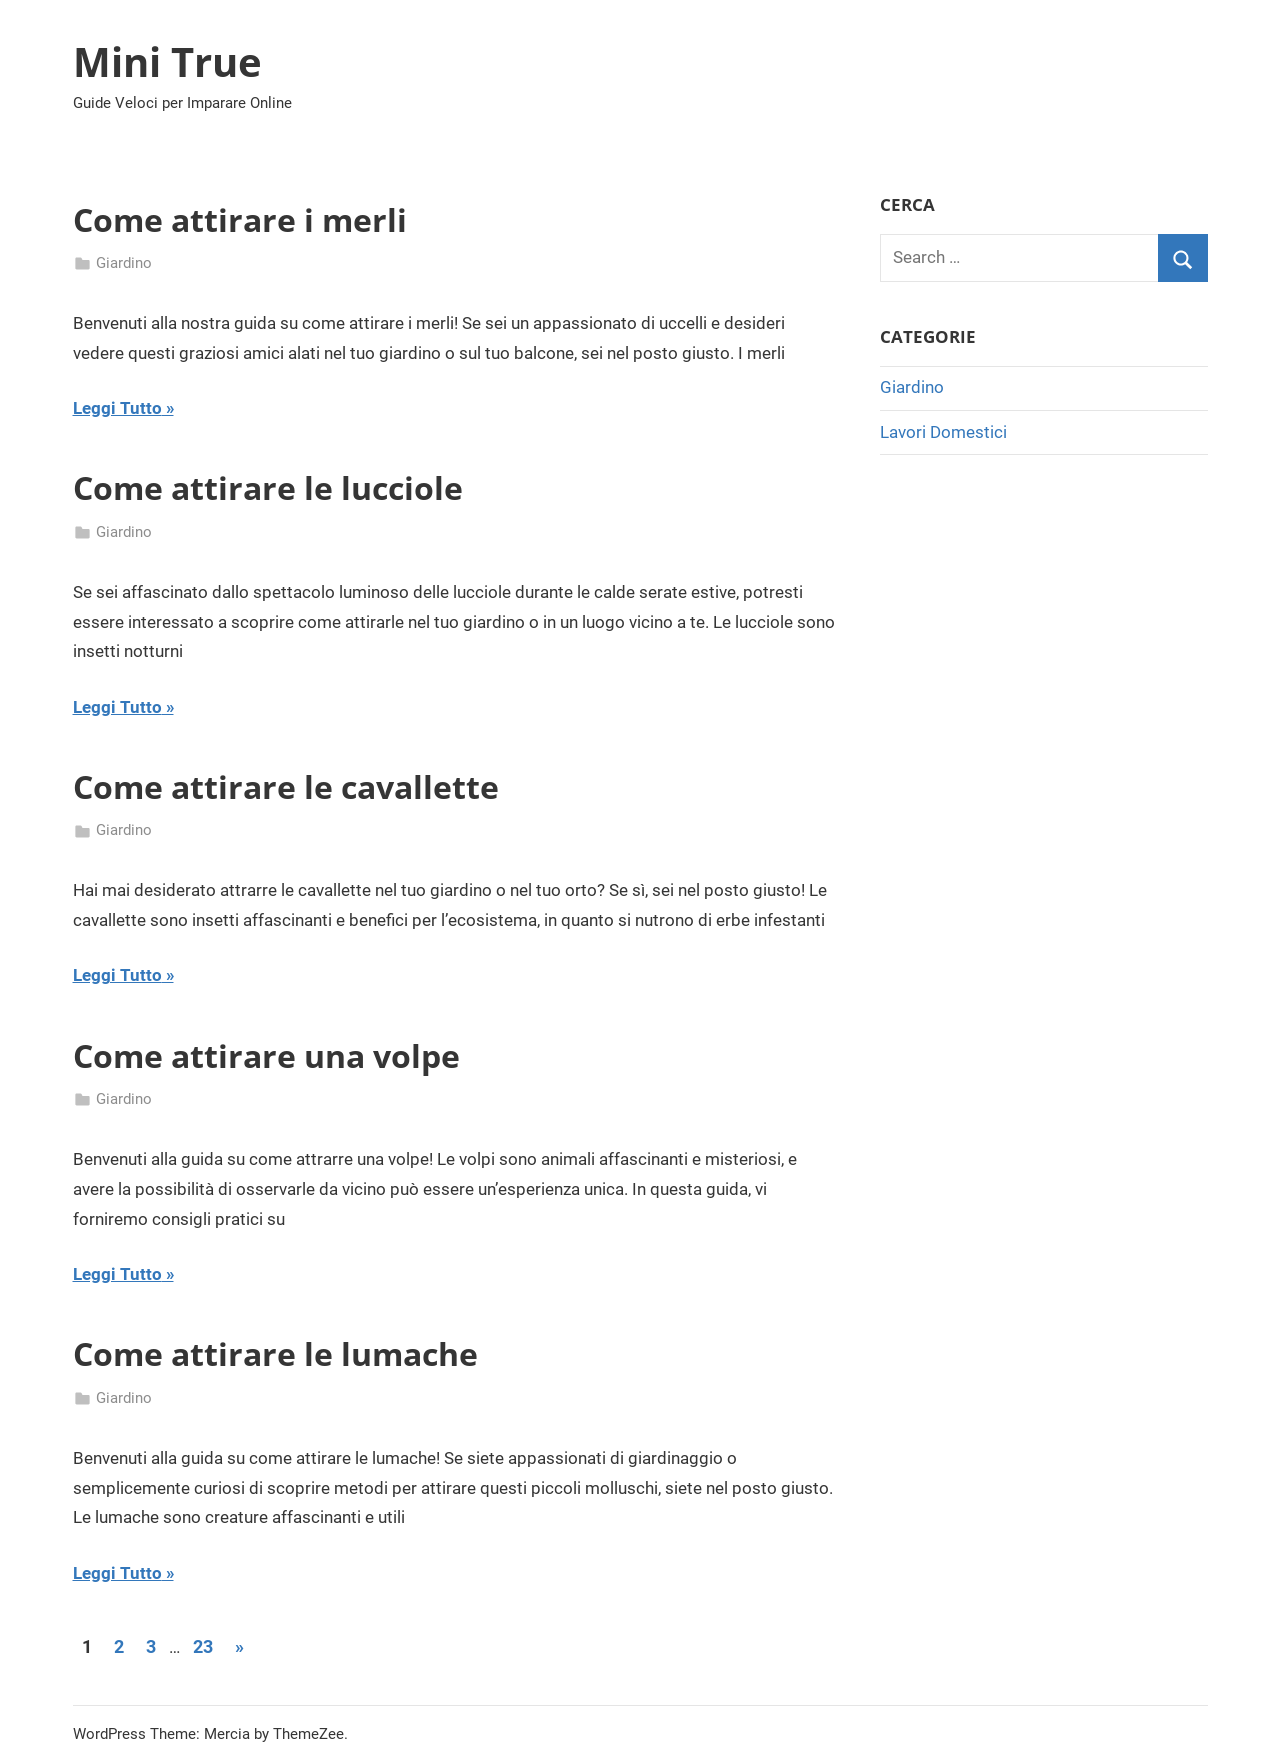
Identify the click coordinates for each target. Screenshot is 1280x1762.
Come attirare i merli (240, 219)
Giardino (124, 263)
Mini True (167, 61)
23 (203, 1646)
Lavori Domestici (943, 432)
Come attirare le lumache (275, 1353)
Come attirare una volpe (266, 1055)
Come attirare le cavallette (286, 786)
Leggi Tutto (117, 408)
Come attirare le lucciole (268, 487)
